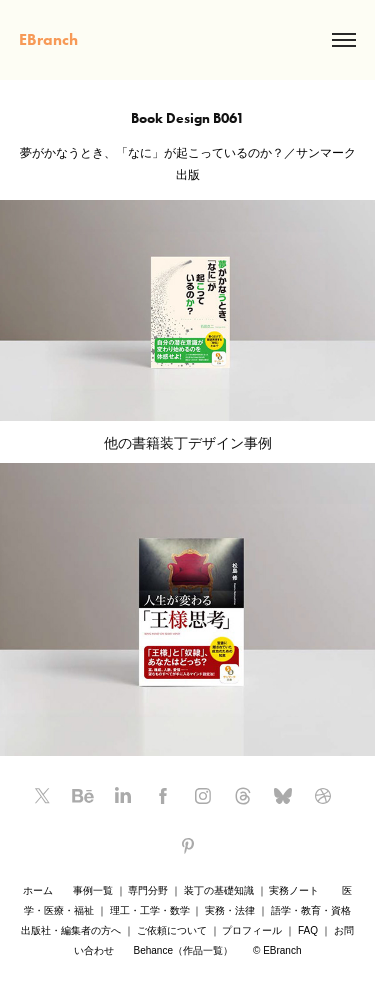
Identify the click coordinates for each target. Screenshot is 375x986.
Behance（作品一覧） (183, 950)
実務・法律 (230, 910)
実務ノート (294, 890)
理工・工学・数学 (150, 910)
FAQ (308, 930)
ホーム (38, 890)
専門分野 (148, 890)
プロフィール (252, 930)
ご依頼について (172, 930)
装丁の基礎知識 (219, 890)
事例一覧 (93, 890)
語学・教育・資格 (311, 910)
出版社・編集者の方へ (71, 930)
